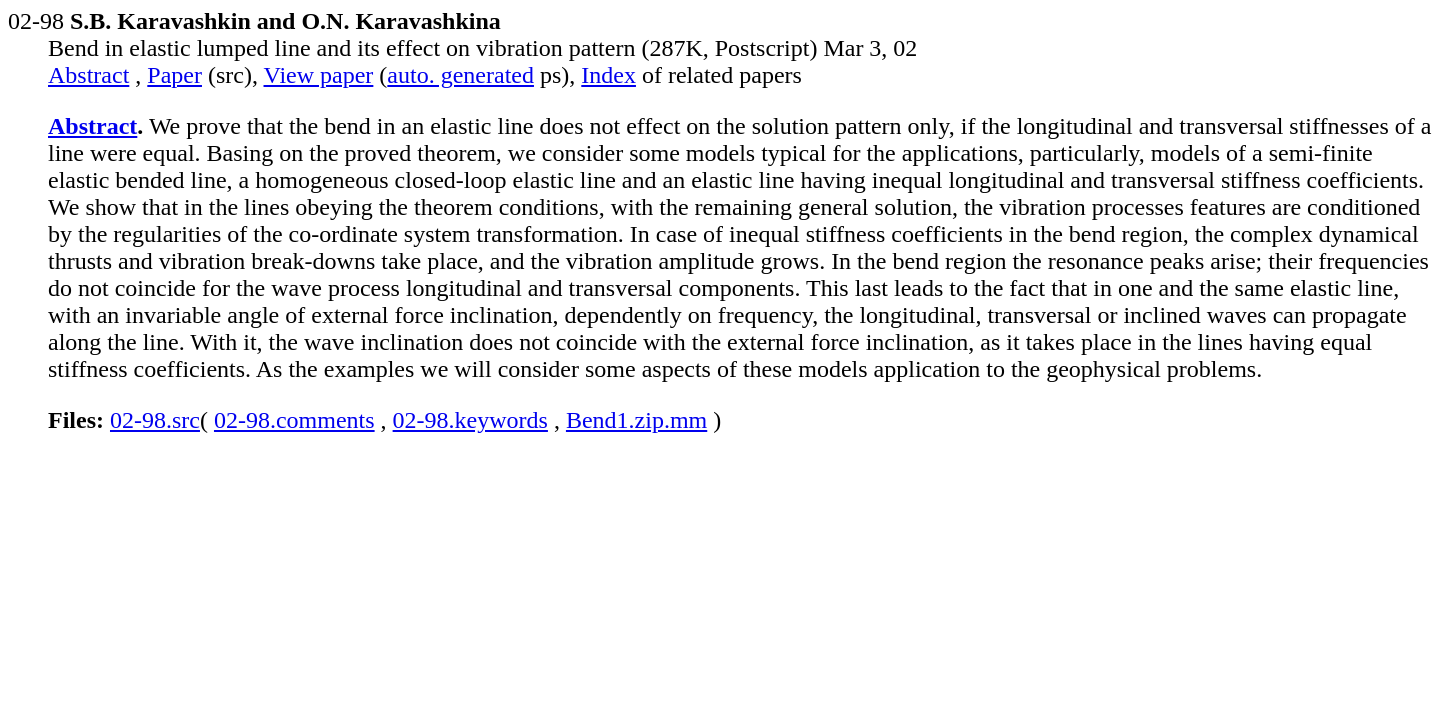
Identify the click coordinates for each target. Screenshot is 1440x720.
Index (608, 75)
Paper (174, 75)
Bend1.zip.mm (636, 420)
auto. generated (460, 75)
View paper (319, 75)
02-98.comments (294, 420)
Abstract (88, 75)
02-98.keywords (470, 420)
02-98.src (155, 420)
